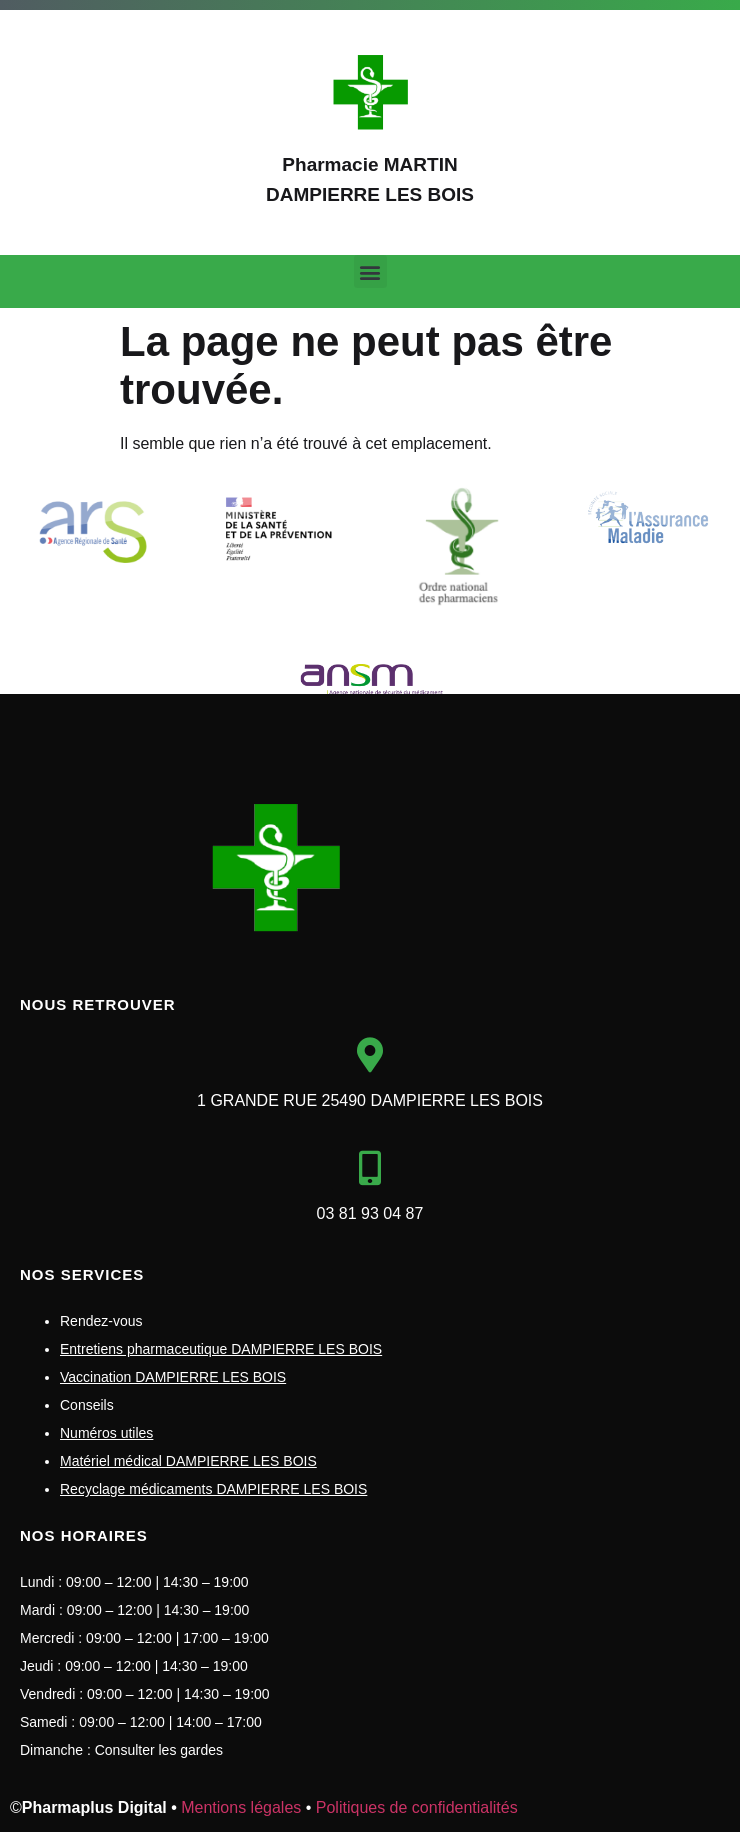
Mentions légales (241, 1807)
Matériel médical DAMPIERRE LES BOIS (188, 1461)
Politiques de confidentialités (417, 1807)
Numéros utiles (106, 1433)
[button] (370, 271)
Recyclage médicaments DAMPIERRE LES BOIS (213, 1489)
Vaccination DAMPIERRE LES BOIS (173, 1377)
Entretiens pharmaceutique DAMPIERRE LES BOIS (221, 1349)
